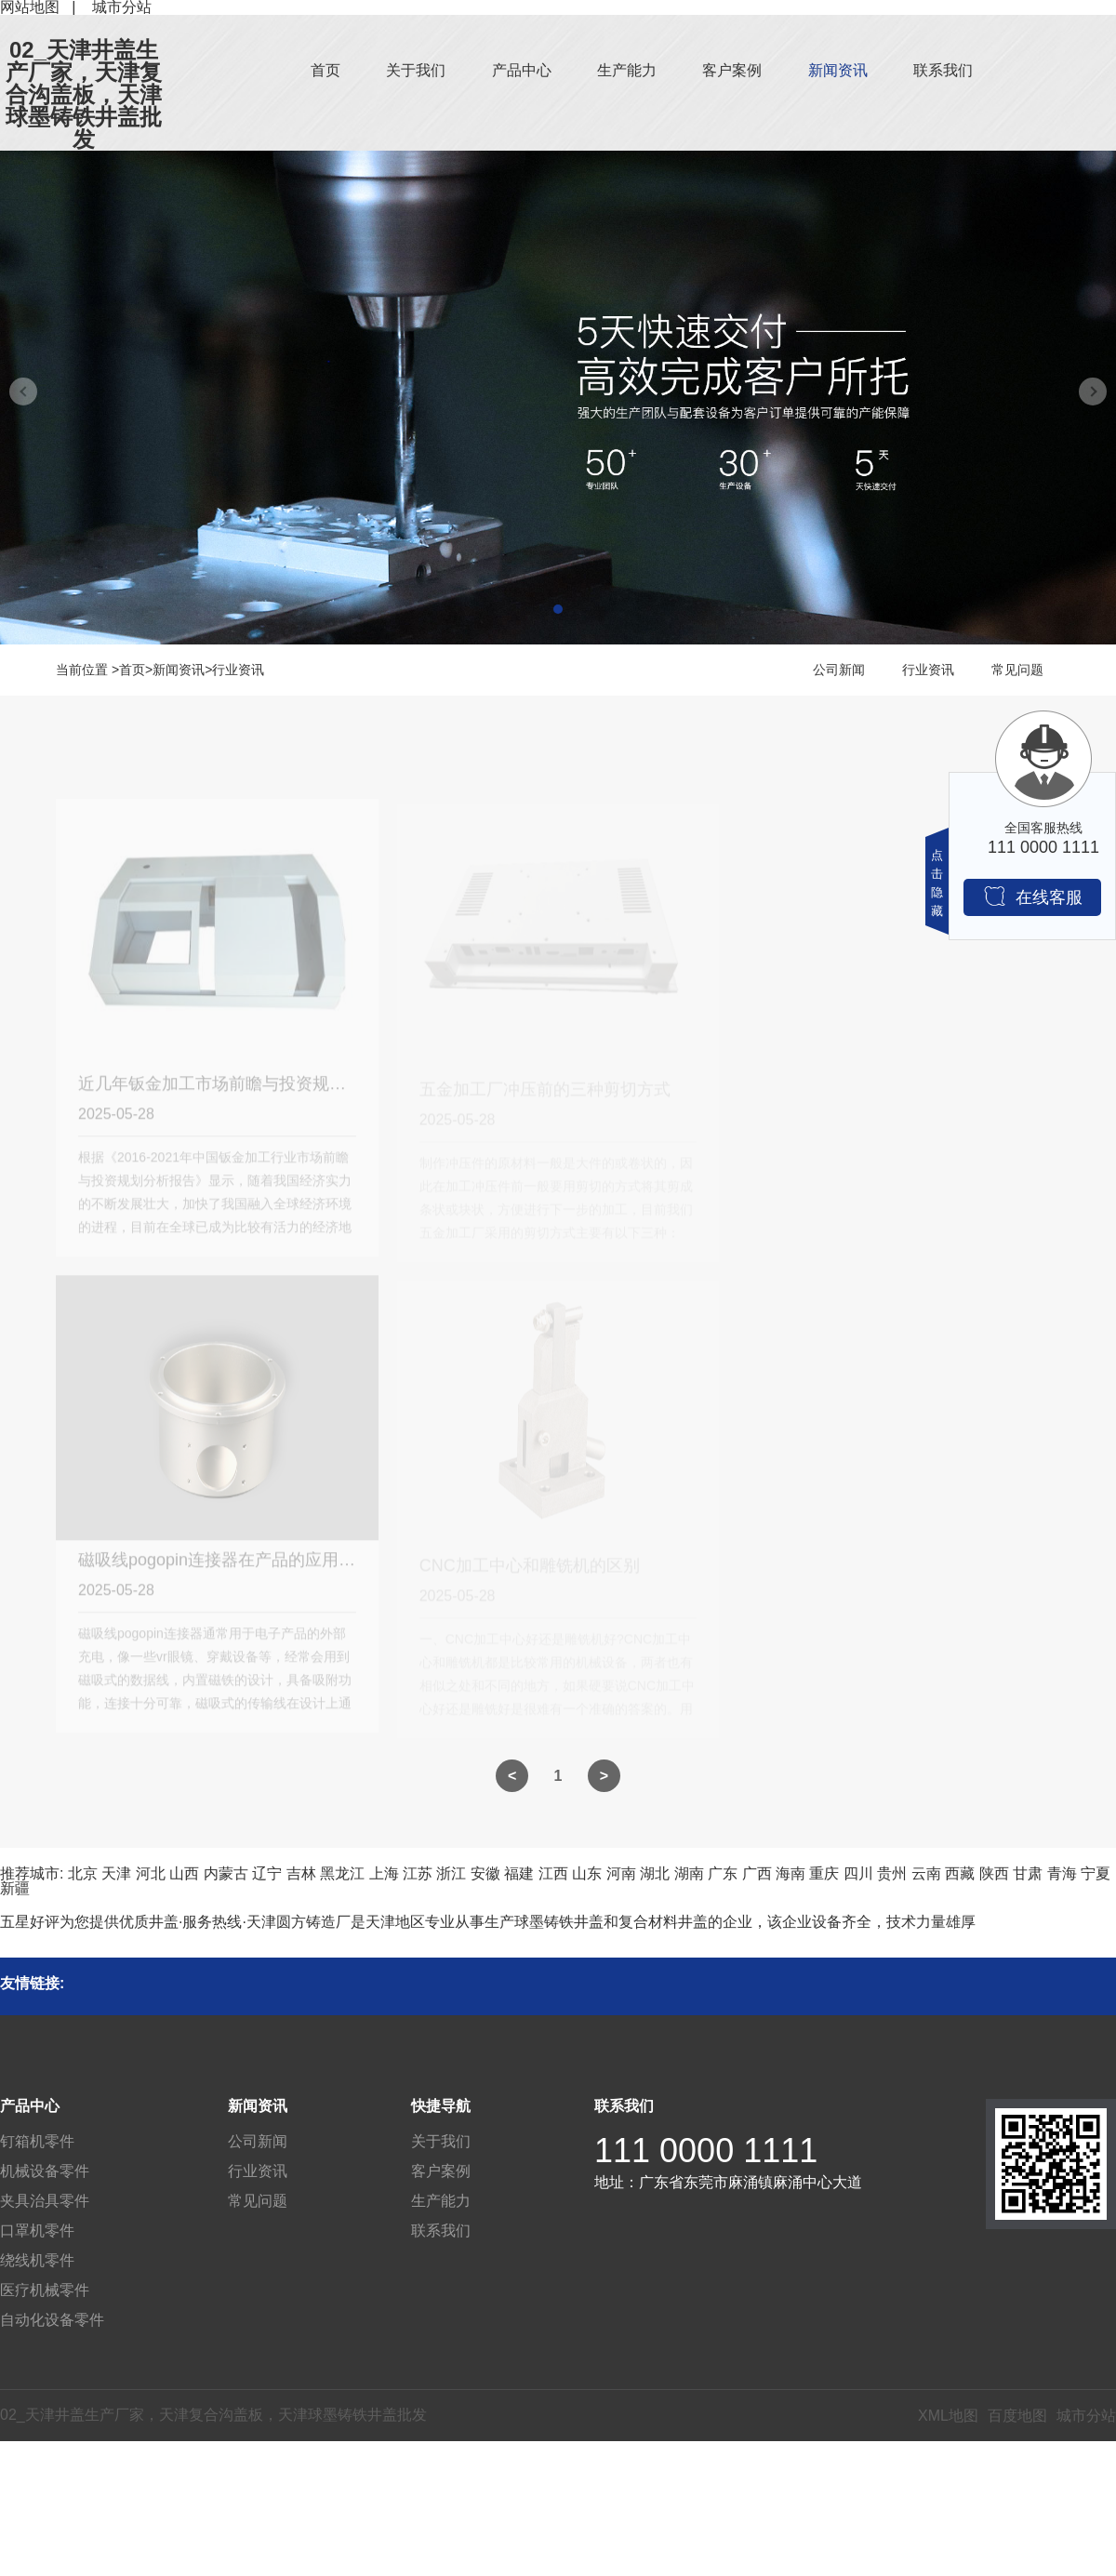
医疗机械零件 (44, 2290)
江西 (553, 1873)
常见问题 (1017, 669)
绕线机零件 (37, 2260)
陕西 (994, 1873)
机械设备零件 (44, 2171)
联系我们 (943, 70)
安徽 (485, 1873)
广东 (722, 1873)
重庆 (824, 1873)
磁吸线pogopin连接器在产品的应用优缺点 (233, 1567)
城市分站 (1086, 2415)
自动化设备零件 (52, 2320)
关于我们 (415, 70)
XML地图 (948, 2415)
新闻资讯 (838, 70)
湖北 (655, 1873)
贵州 (892, 1873)
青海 (1062, 1873)
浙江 (451, 1873)
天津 (116, 1873)
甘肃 (1028, 1873)
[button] (558, 609)
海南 (790, 1873)
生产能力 (627, 70)
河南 (621, 1873)
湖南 (689, 1873)
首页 (325, 70)
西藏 (960, 1873)
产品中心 (521, 70)
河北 (151, 1873)
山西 (184, 1873)
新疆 (15, 1888)
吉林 (301, 1873)
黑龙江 (342, 1873)
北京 (83, 1873)
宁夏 (1095, 1873)
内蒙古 (226, 1873)
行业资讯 (238, 669)
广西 (757, 1873)
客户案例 (732, 70)
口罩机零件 (37, 2230)
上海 (384, 1873)
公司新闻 (839, 669)
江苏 (417, 1873)
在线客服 (1033, 896)
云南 (926, 1873)
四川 (858, 1873)
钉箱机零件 (37, 2141)
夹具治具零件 (44, 2201)
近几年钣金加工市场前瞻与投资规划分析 (228, 1091)
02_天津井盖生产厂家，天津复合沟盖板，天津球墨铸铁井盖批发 (84, 95)
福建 (519, 1873)
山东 (587, 1873)
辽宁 (267, 1873)
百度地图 (1017, 2415)
